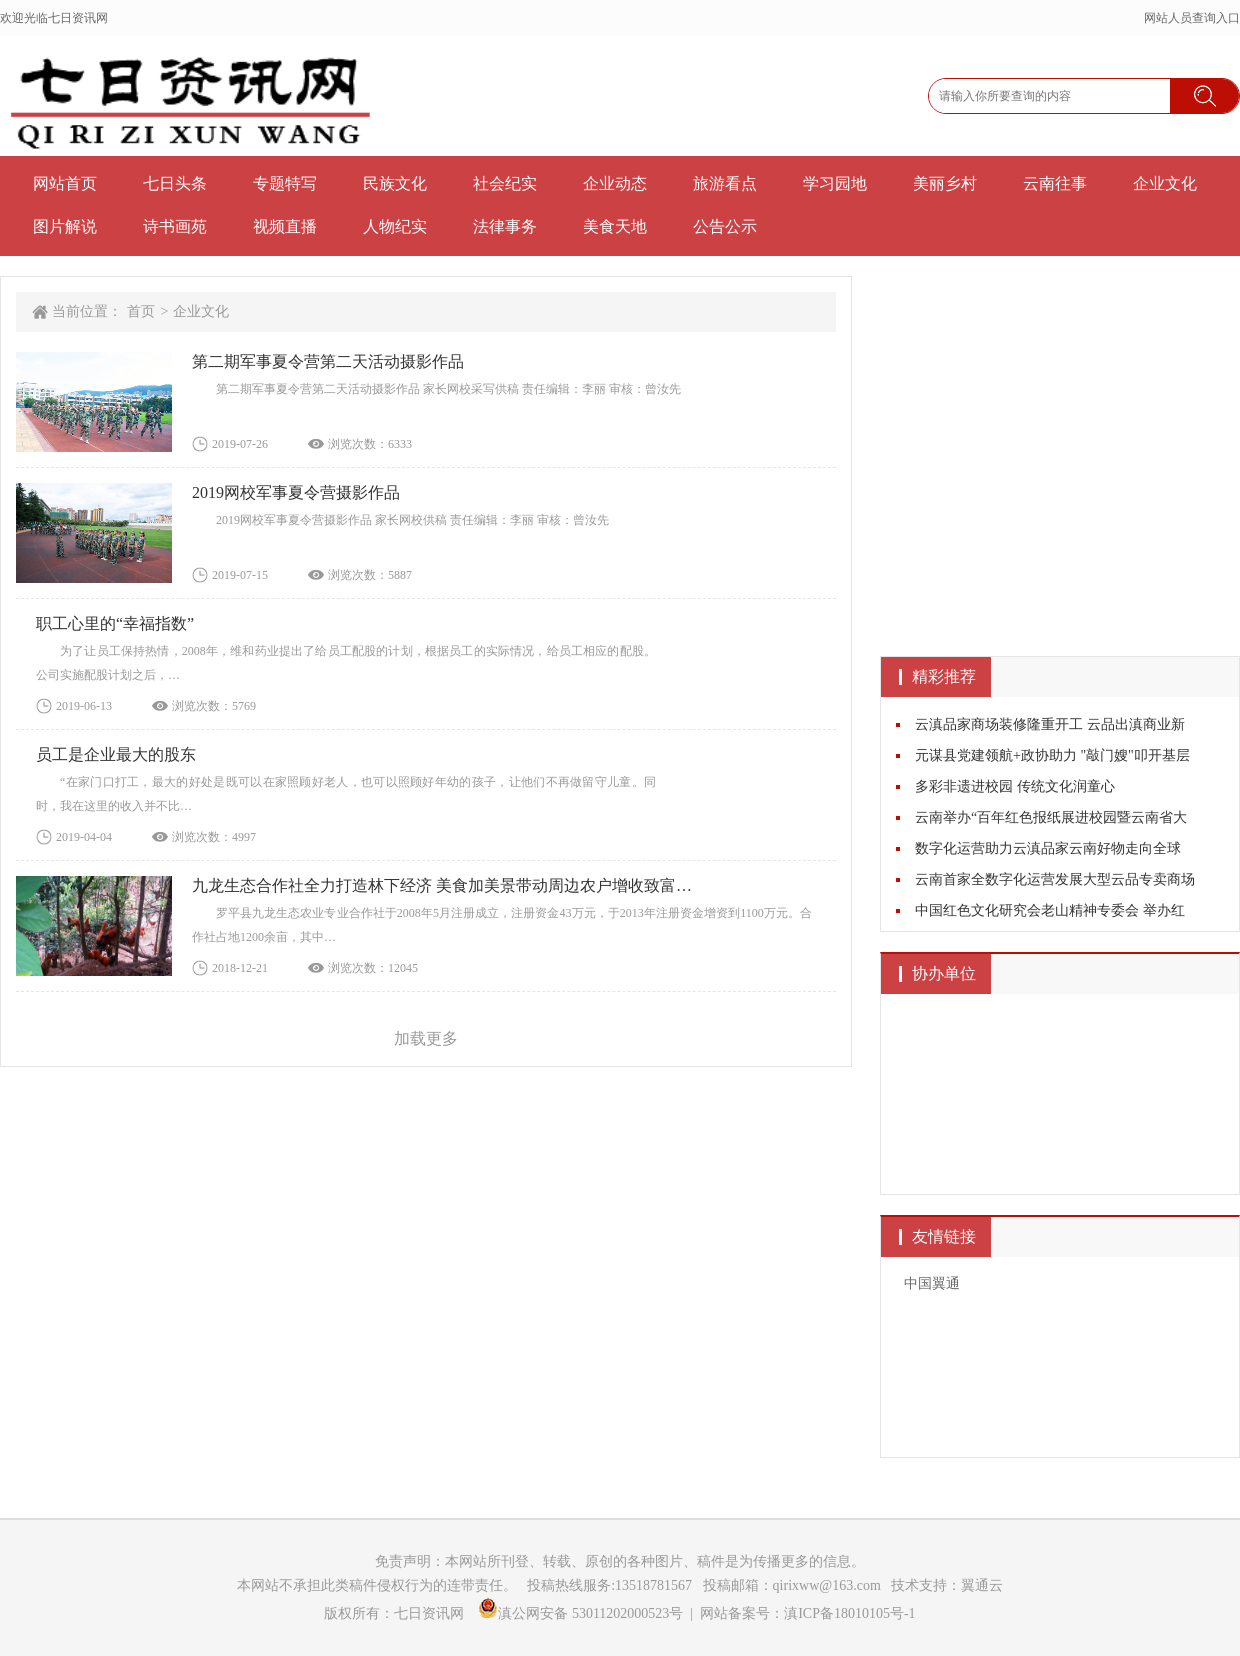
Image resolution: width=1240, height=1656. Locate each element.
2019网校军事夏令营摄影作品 (296, 492)
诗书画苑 (175, 226)
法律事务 (505, 226)
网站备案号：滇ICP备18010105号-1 (807, 1613)
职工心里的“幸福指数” (115, 623)
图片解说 (65, 226)
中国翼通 (932, 1283)
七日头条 (175, 183)
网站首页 (65, 183)
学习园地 (835, 183)
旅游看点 (725, 183)
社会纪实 (505, 183)
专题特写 (285, 183)
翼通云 (982, 1585)
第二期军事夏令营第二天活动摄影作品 (328, 361)
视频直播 (285, 226)
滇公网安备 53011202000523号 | (589, 1613)
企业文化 (1165, 183)
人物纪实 (395, 226)
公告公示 (725, 226)
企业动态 (615, 183)
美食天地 (615, 226)
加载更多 (426, 1038)
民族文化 (395, 183)
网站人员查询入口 (1192, 18)
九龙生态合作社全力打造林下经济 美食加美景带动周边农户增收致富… (442, 885)
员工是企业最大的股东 (116, 754)
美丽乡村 (945, 183)
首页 (141, 311)
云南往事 (1055, 183)
